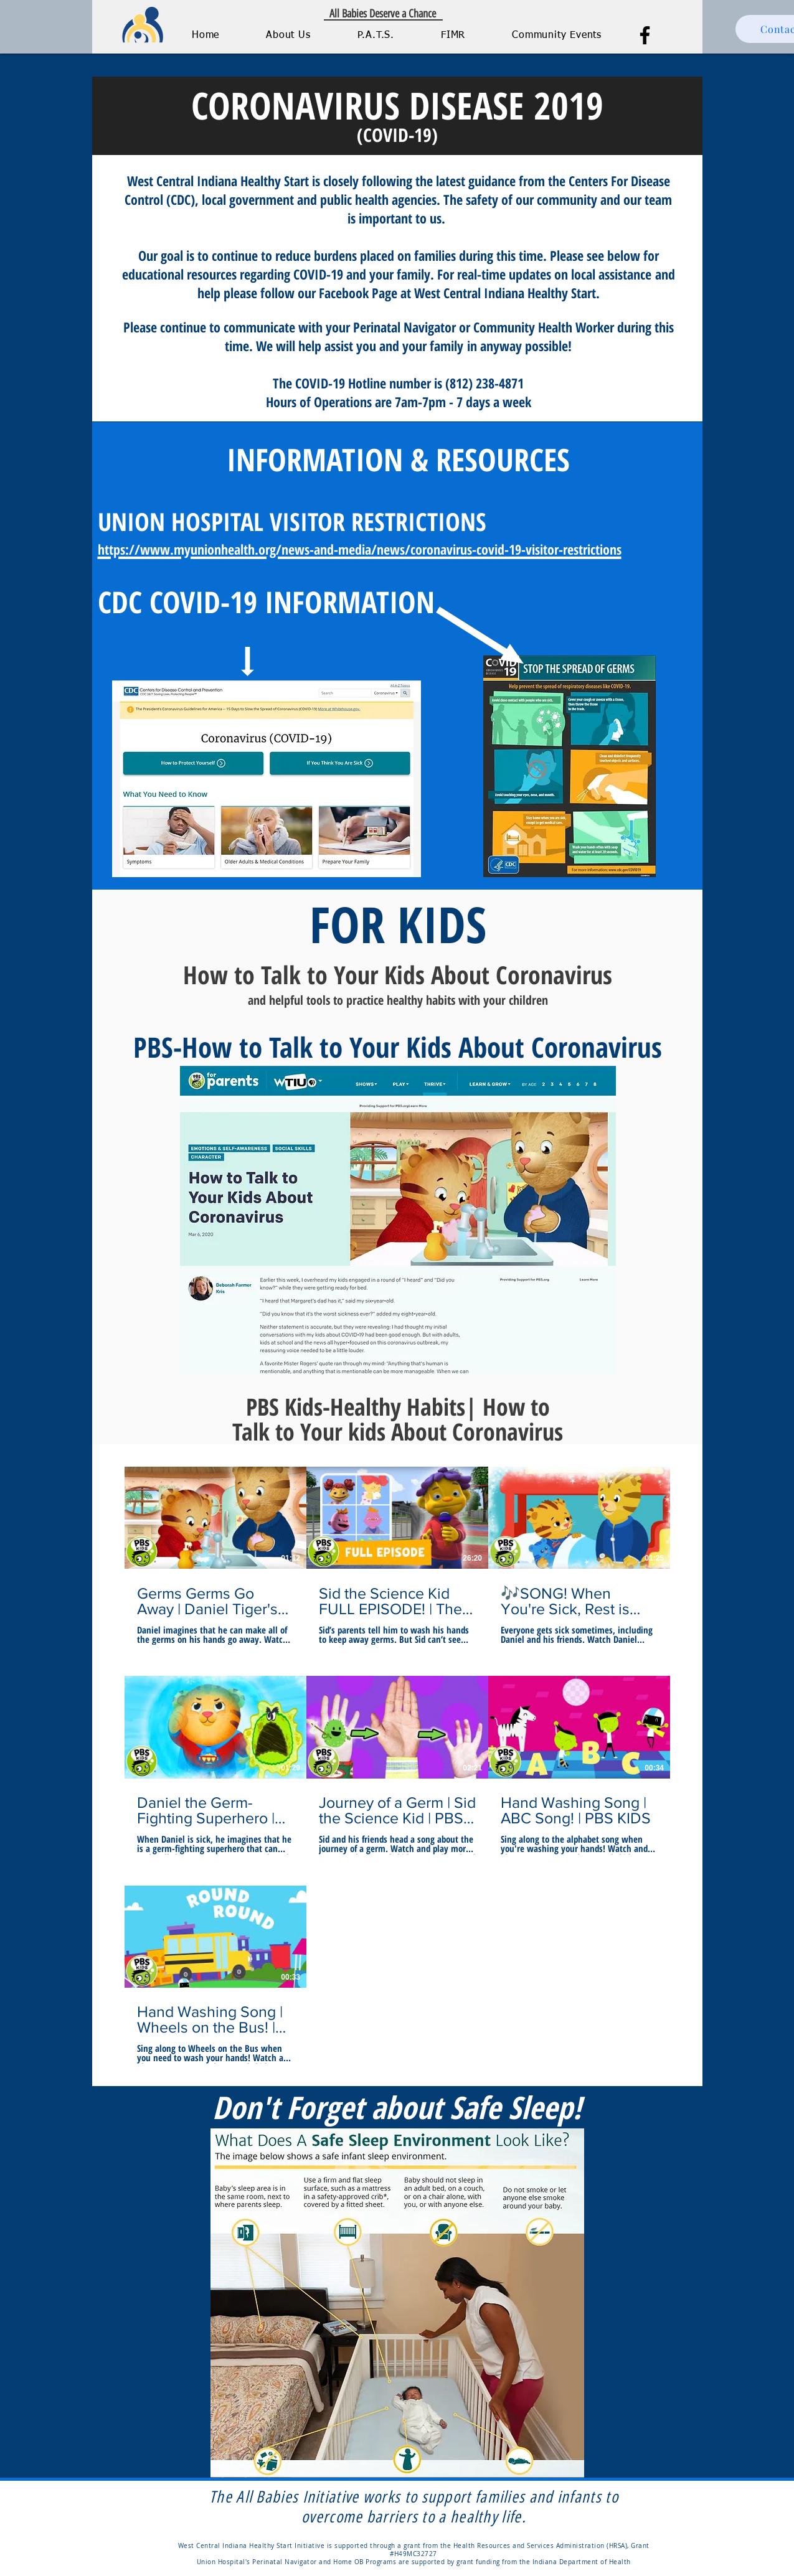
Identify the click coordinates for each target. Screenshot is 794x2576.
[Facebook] (645, 35)
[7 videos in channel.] (397, 1765)
